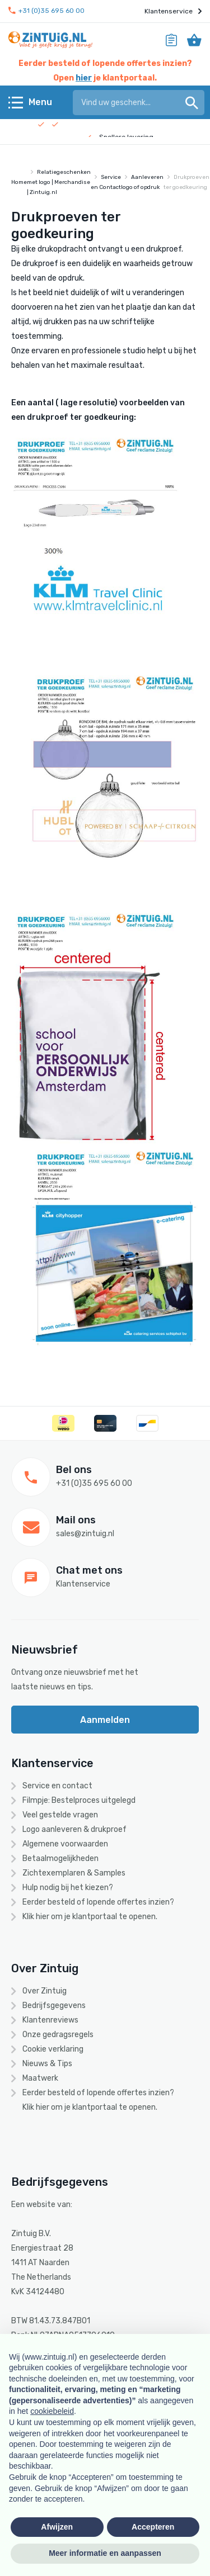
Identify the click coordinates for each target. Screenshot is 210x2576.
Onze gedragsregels (58, 2034)
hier (84, 78)
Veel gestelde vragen (60, 1815)
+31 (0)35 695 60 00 (46, 11)
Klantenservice (173, 11)
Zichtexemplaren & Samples (73, 1873)
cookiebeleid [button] (52, 2411)
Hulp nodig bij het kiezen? (67, 1887)
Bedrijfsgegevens (54, 2005)
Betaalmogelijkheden (60, 1858)
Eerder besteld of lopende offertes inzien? (98, 1902)
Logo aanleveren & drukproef (74, 1829)
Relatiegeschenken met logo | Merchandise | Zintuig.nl (59, 182)
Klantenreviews (50, 2020)
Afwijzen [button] (57, 2526)
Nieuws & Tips (47, 2063)
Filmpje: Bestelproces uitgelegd (79, 1800)
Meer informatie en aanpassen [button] (105, 2553)
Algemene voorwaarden (65, 1844)
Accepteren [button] (153, 2526)
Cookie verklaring (52, 2049)
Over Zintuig (44, 1991)
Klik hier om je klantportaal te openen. (89, 1916)
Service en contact (57, 1786)
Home (19, 182)
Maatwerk (40, 2078)
